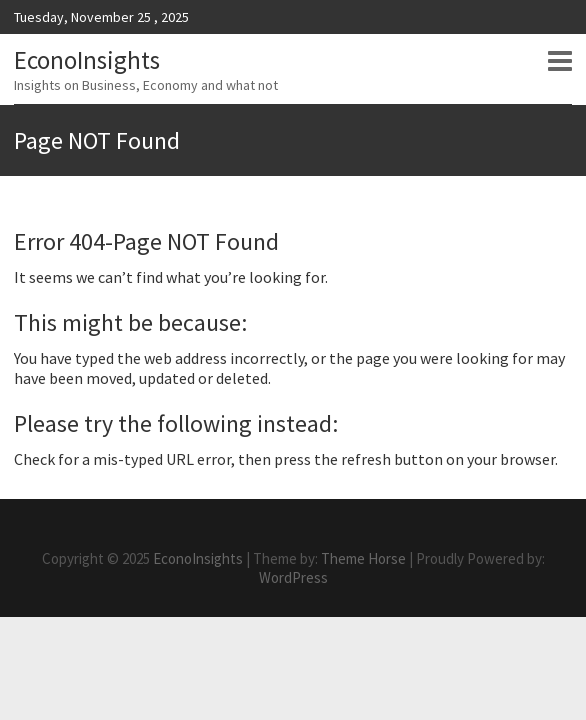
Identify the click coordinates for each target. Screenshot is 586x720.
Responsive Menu (560, 61)
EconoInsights (87, 60)
